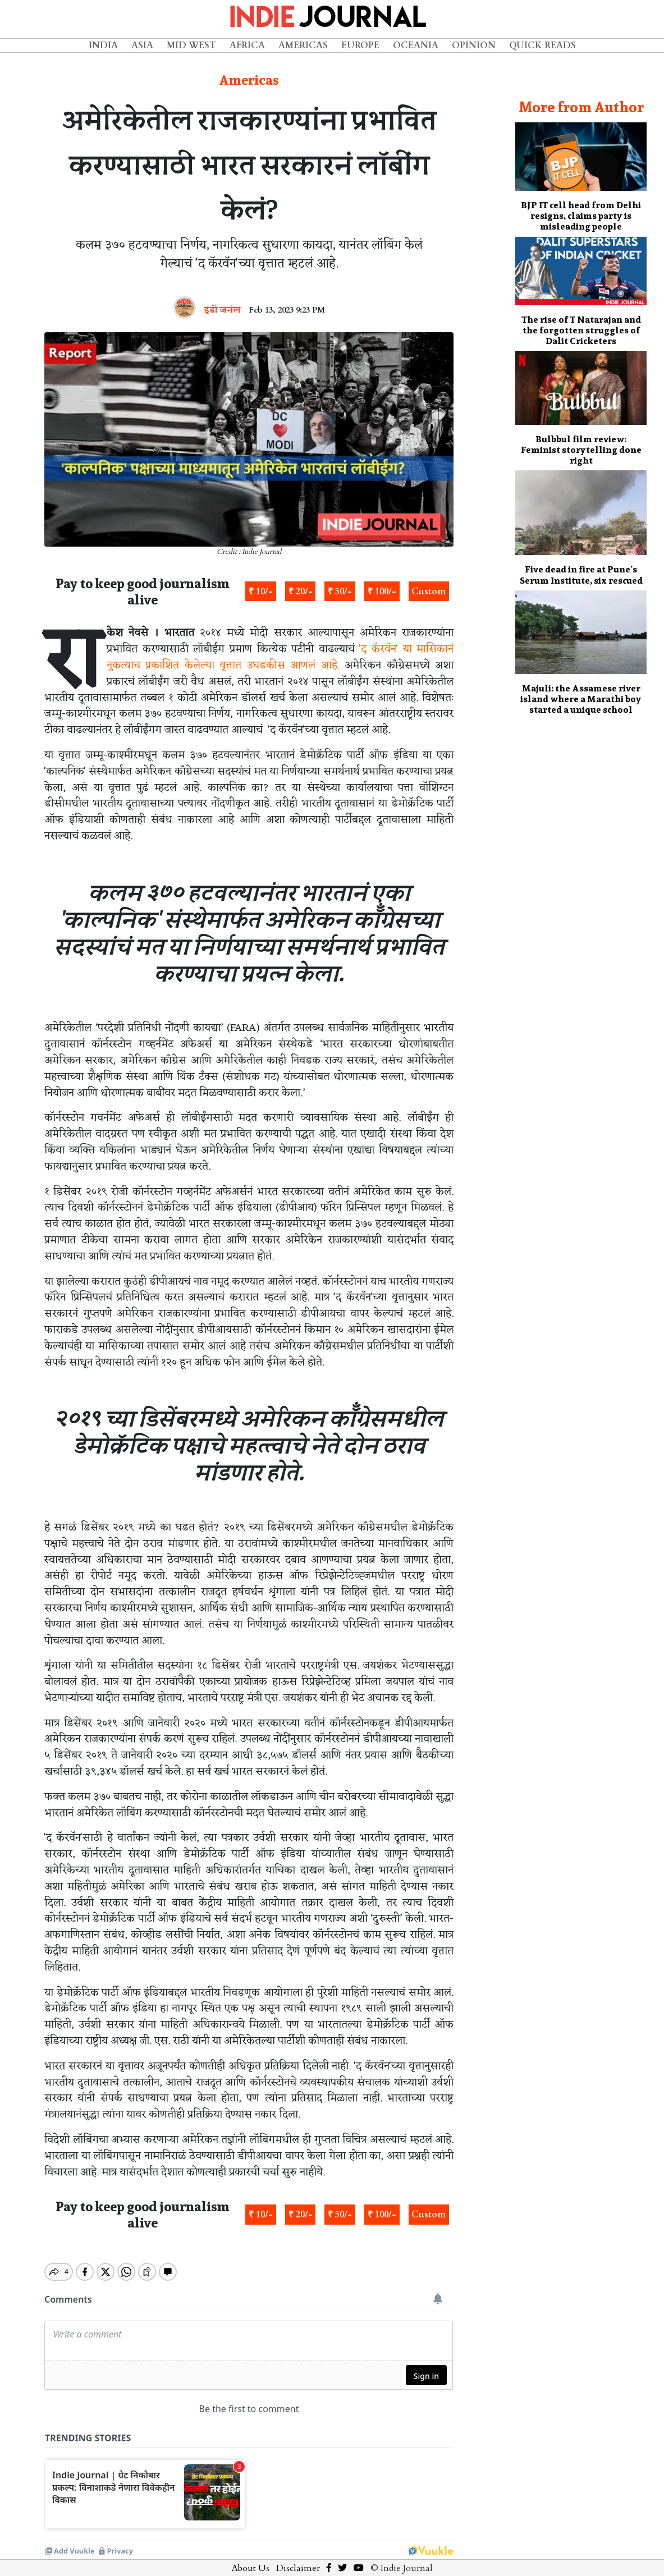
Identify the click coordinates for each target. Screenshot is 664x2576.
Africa (247, 45)
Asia (142, 45)
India (103, 45)
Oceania (415, 45)
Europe (360, 45)
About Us (250, 2558)
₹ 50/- (340, 591)
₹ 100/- (382, 591)
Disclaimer (298, 2558)
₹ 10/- (261, 591)
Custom (428, 591)
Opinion (474, 45)
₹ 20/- (301, 591)
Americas (303, 45)
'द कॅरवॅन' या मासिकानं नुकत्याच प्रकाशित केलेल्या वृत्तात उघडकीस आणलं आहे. (280, 657)
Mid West (191, 45)
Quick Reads (542, 45)
